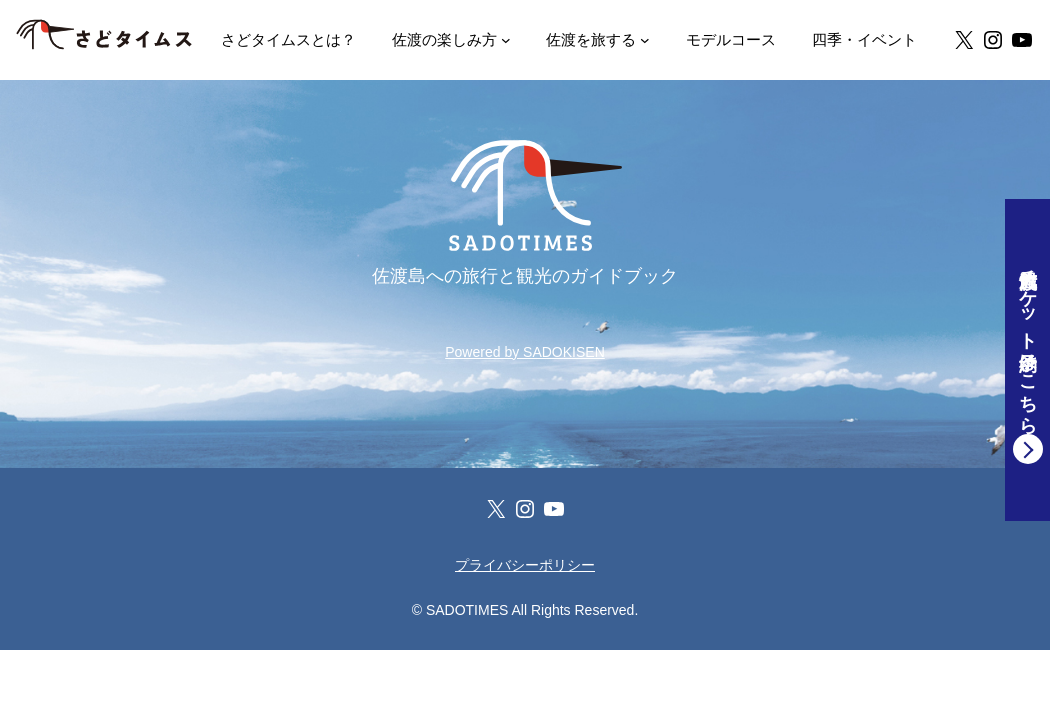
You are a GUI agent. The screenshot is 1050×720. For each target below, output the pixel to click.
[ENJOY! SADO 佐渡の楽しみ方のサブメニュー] (506, 40)
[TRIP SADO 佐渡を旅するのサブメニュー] (645, 40)
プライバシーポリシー (525, 565)
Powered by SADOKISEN (525, 352)
